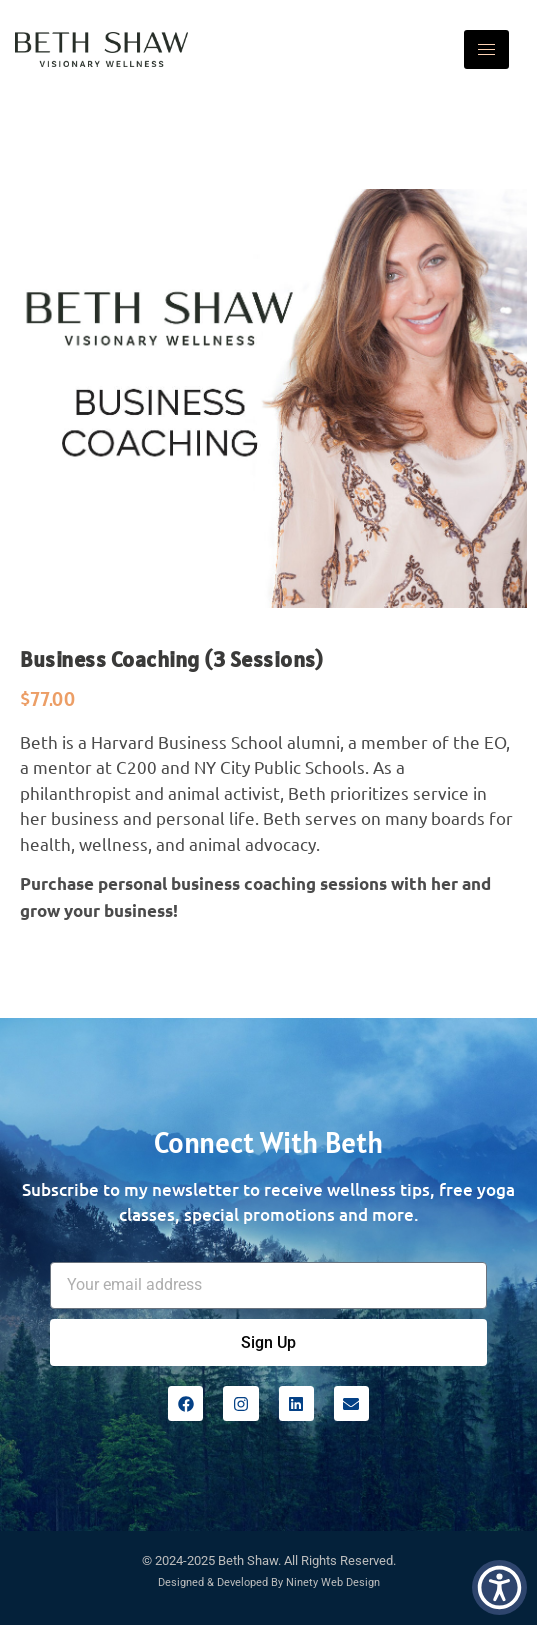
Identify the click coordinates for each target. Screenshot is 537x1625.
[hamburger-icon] (486, 49)
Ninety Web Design (333, 1582)
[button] (499, 1587)
